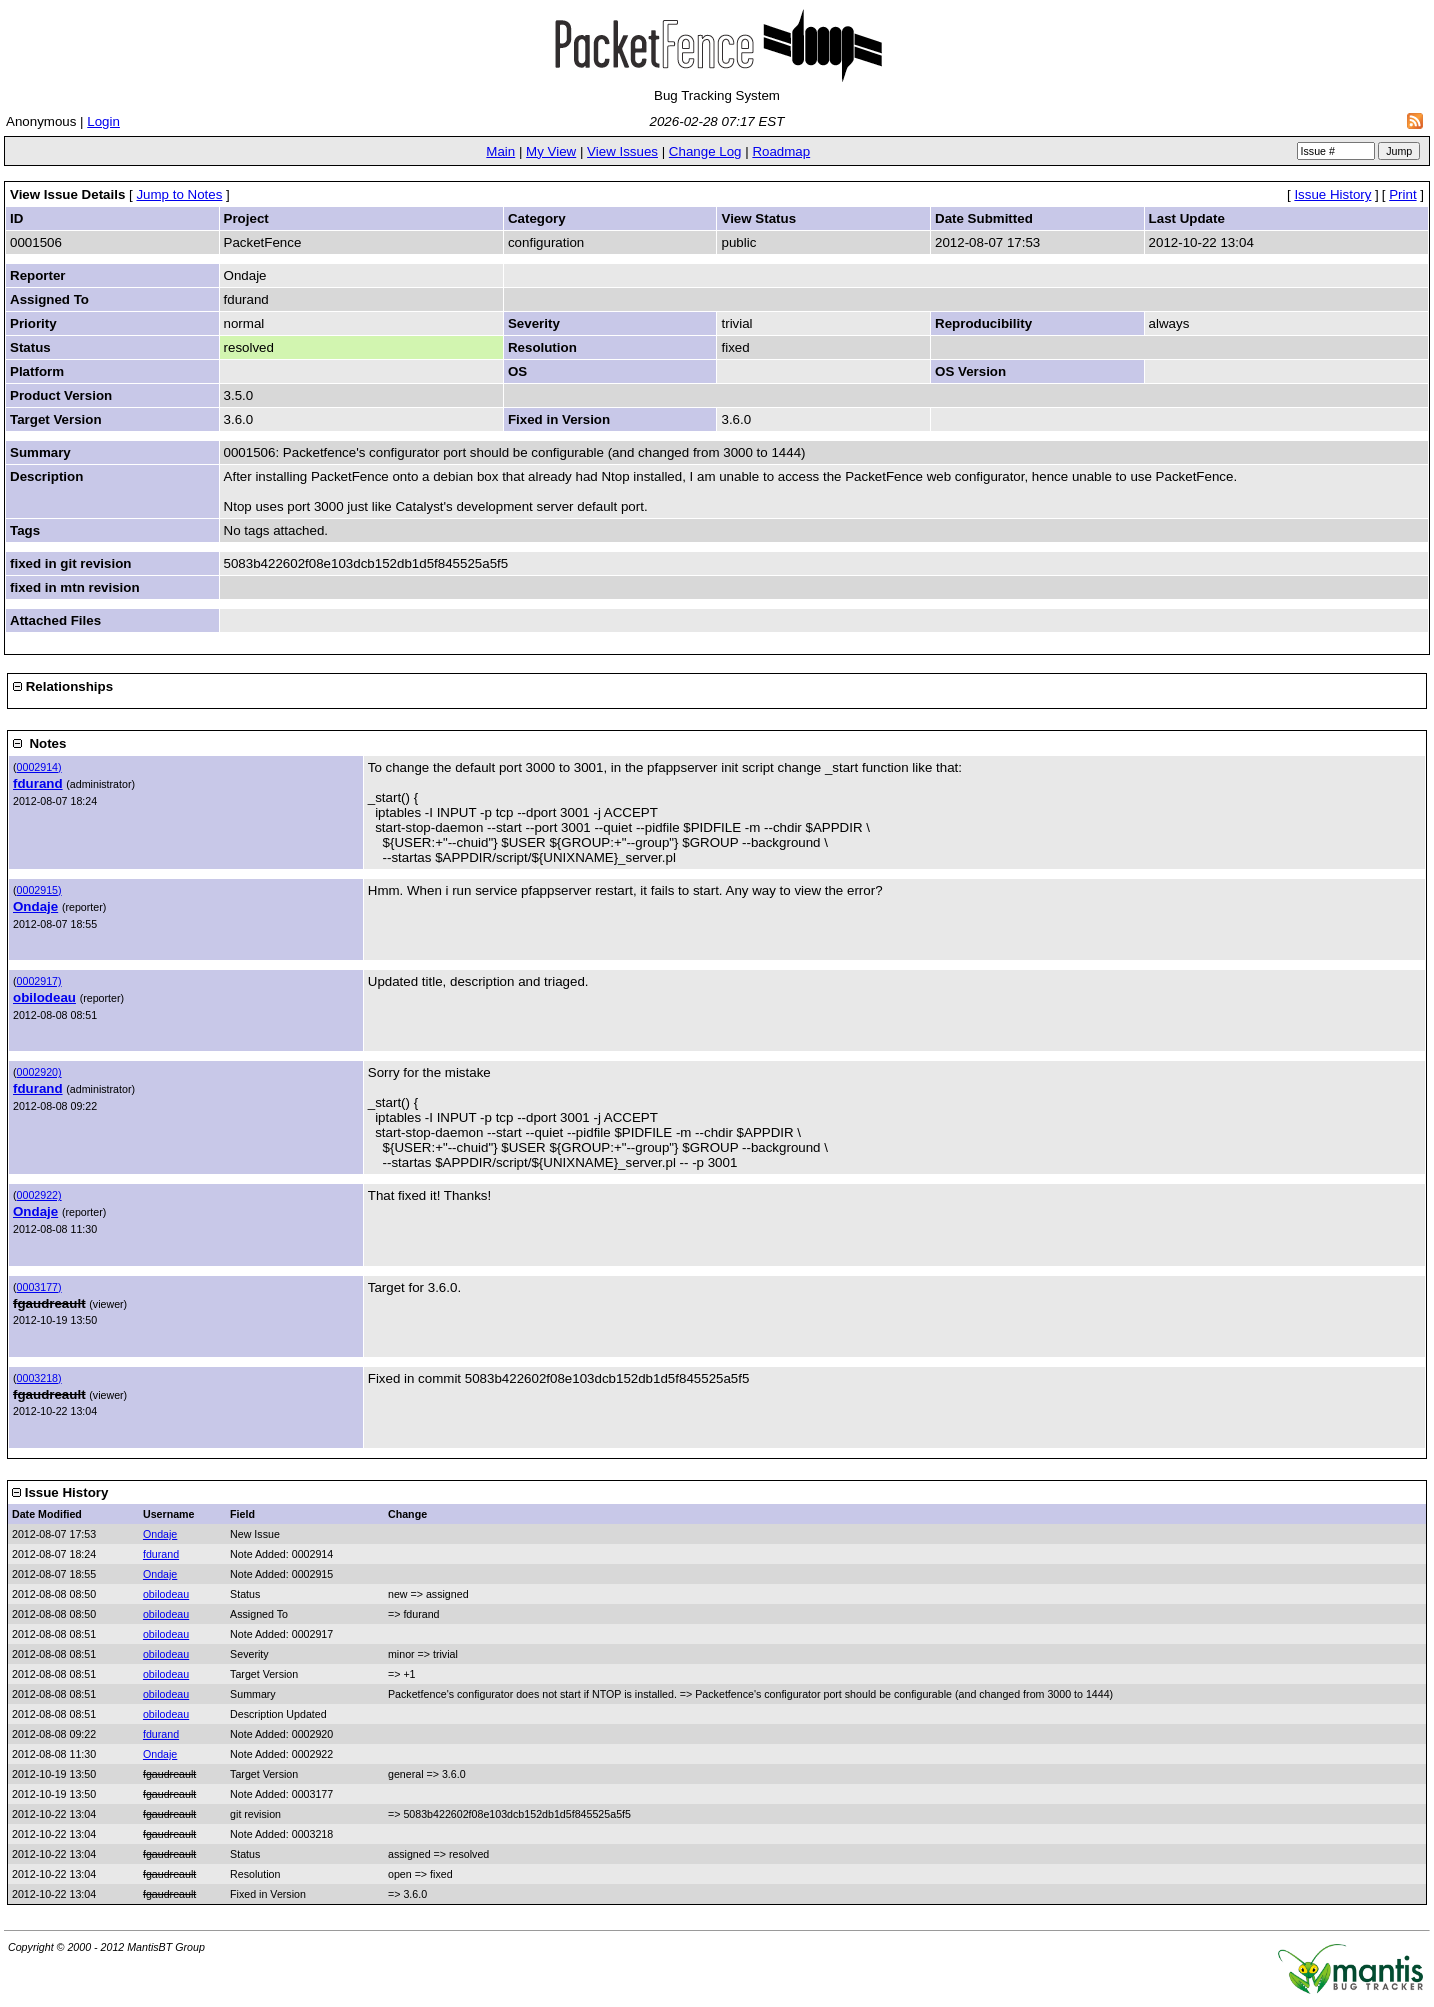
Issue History (1332, 194)
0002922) (39, 1195)
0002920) (39, 1072)
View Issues (622, 151)
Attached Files (55, 620)
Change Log (705, 151)
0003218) (39, 1378)
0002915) (39, 890)
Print (1402, 194)
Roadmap (781, 151)
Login (103, 121)
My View (551, 151)
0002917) (39, 981)
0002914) (39, 767)
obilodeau (44, 997)
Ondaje (35, 906)
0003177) (39, 1287)
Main (500, 151)
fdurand (38, 783)
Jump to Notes (179, 194)
